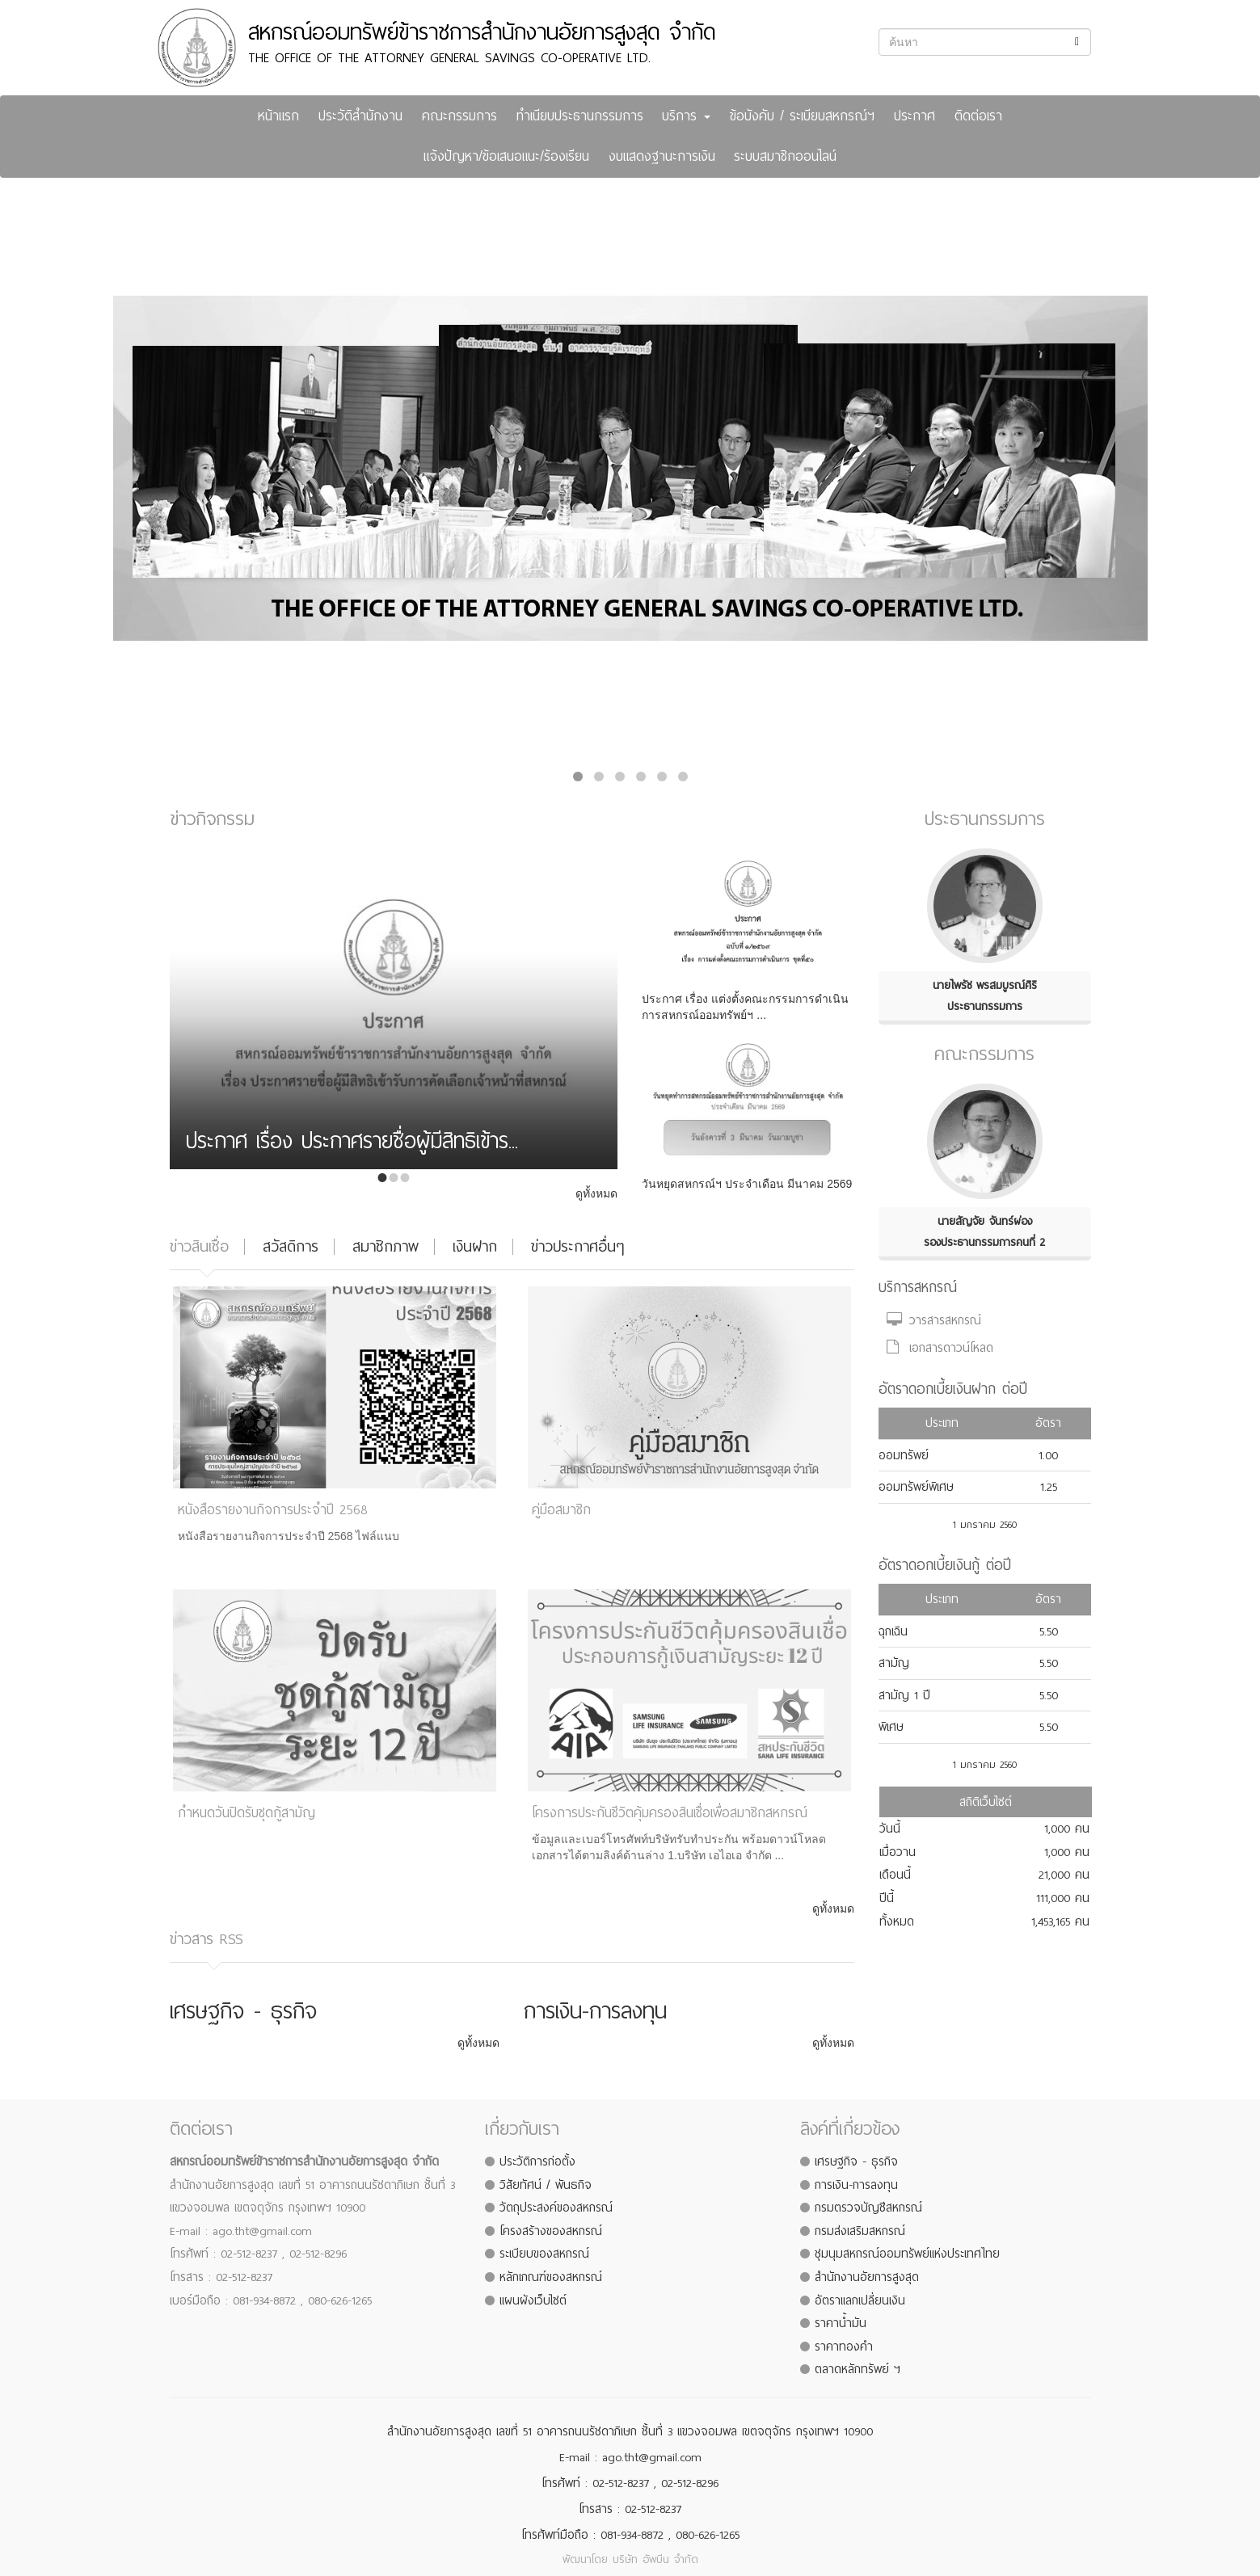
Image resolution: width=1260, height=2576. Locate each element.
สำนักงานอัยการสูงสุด (867, 2277)
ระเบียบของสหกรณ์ (544, 2253)
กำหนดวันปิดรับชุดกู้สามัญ (246, 1813)
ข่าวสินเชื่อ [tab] (199, 1246)
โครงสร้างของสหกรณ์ (550, 2230)
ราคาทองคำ (844, 2346)
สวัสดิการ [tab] (290, 1246)
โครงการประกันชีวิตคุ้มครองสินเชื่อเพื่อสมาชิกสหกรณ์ (669, 1813)
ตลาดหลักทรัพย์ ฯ (857, 2369)
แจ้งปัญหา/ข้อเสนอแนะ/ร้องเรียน (506, 156)
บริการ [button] (686, 116)
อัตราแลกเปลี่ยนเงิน (860, 2300)
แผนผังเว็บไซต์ (533, 2300)
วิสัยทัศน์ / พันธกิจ (545, 2184)
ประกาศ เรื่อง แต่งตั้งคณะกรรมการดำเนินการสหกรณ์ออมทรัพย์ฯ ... (745, 1006)
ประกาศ (914, 116)
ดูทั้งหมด (596, 1193)
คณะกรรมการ (459, 116)
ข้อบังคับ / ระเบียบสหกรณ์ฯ (802, 116)
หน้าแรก (278, 116)
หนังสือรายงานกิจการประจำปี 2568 (273, 1510)
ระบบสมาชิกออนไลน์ (785, 156)
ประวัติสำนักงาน (360, 116)
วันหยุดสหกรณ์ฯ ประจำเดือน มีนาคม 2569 (747, 1183)
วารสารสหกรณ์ (934, 1320)
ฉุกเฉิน (893, 1631)
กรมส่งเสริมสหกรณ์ (860, 2230)
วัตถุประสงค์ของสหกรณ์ (556, 2207)
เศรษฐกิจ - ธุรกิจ (856, 2161)
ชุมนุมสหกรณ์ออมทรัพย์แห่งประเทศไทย (907, 2253)
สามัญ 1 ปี (904, 1695)
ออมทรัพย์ (904, 1455)
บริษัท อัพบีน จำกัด (655, 2559)
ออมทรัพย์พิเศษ (916, 1486)
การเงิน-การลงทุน (856, 2184)
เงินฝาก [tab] (475, 1246)
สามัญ (894, 1662)
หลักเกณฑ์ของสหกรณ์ (550, 2277)
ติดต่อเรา (978, 116)
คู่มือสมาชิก (561, 1510)
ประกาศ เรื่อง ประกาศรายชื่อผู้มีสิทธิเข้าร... (352, 1144)
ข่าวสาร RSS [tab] (206, 1939)
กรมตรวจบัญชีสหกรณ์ (868, 2207)
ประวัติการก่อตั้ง (537, 2161)
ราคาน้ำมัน (840, 2323)
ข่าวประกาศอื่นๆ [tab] (577, 1246)
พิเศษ (891, 1726)
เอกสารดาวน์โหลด (940, 1347)
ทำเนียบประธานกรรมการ (579, 116)
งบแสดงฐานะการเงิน (662, 156)
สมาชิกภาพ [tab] (385, 1246)
